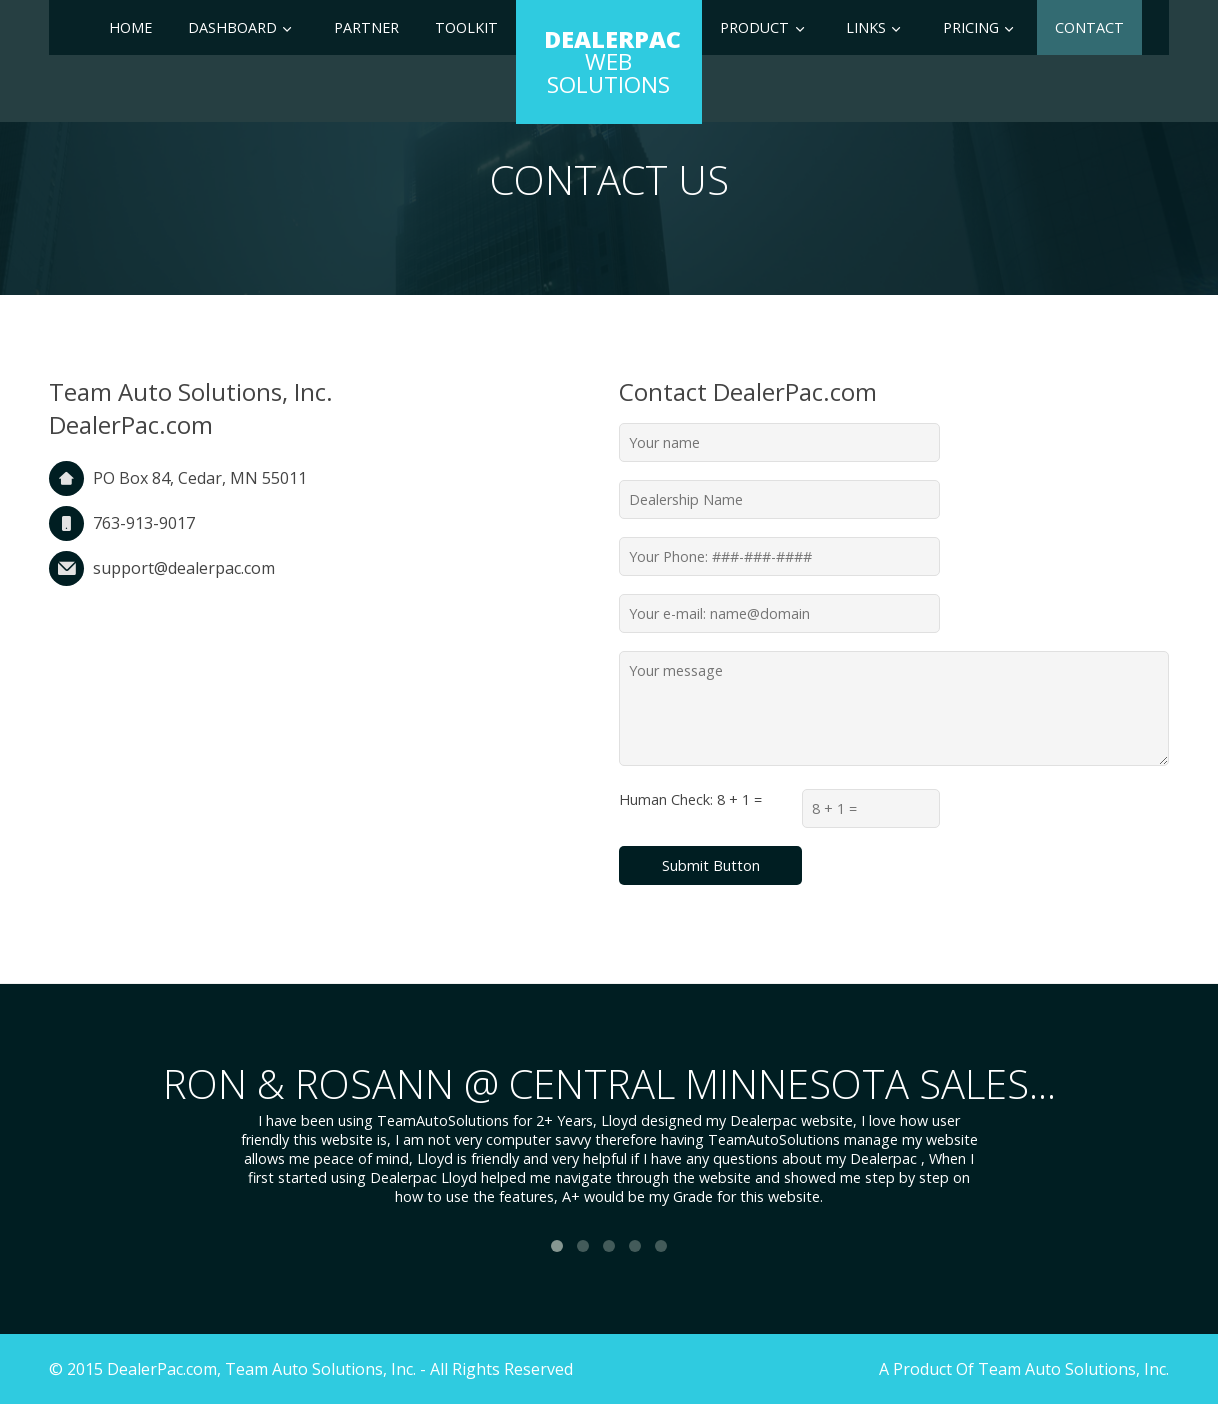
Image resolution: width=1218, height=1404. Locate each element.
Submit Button (711, 865)
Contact (1089, 27)
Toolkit (466, 27)
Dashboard (232, 27)
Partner (366, 27)
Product (754, 27)
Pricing (971, 27)
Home (130, 27)
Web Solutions (612, 61)
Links (866, 27)
